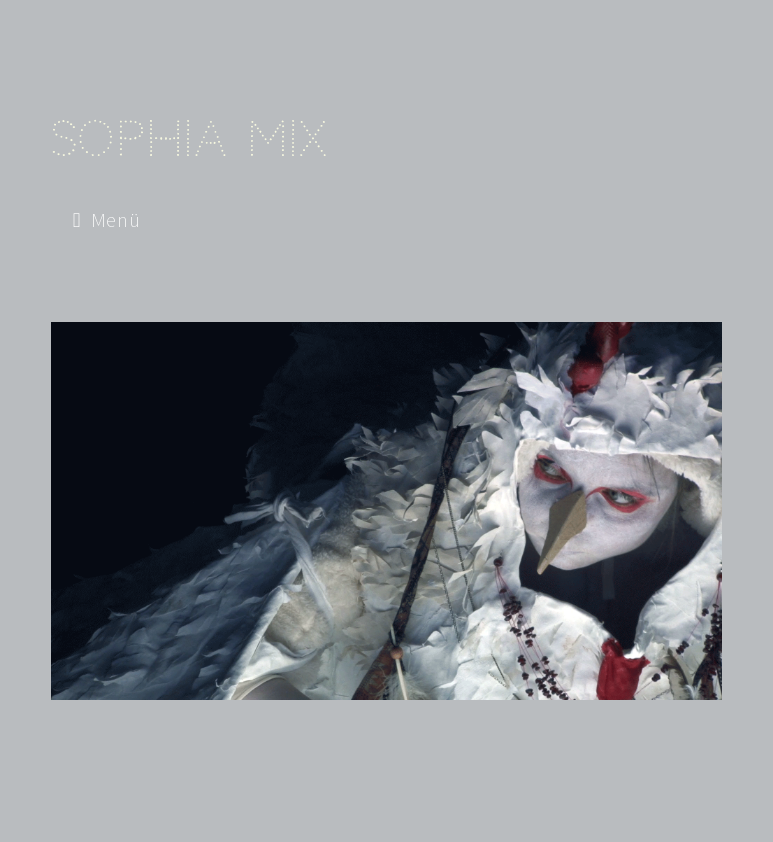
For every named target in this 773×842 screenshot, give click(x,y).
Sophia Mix (189, 139)
